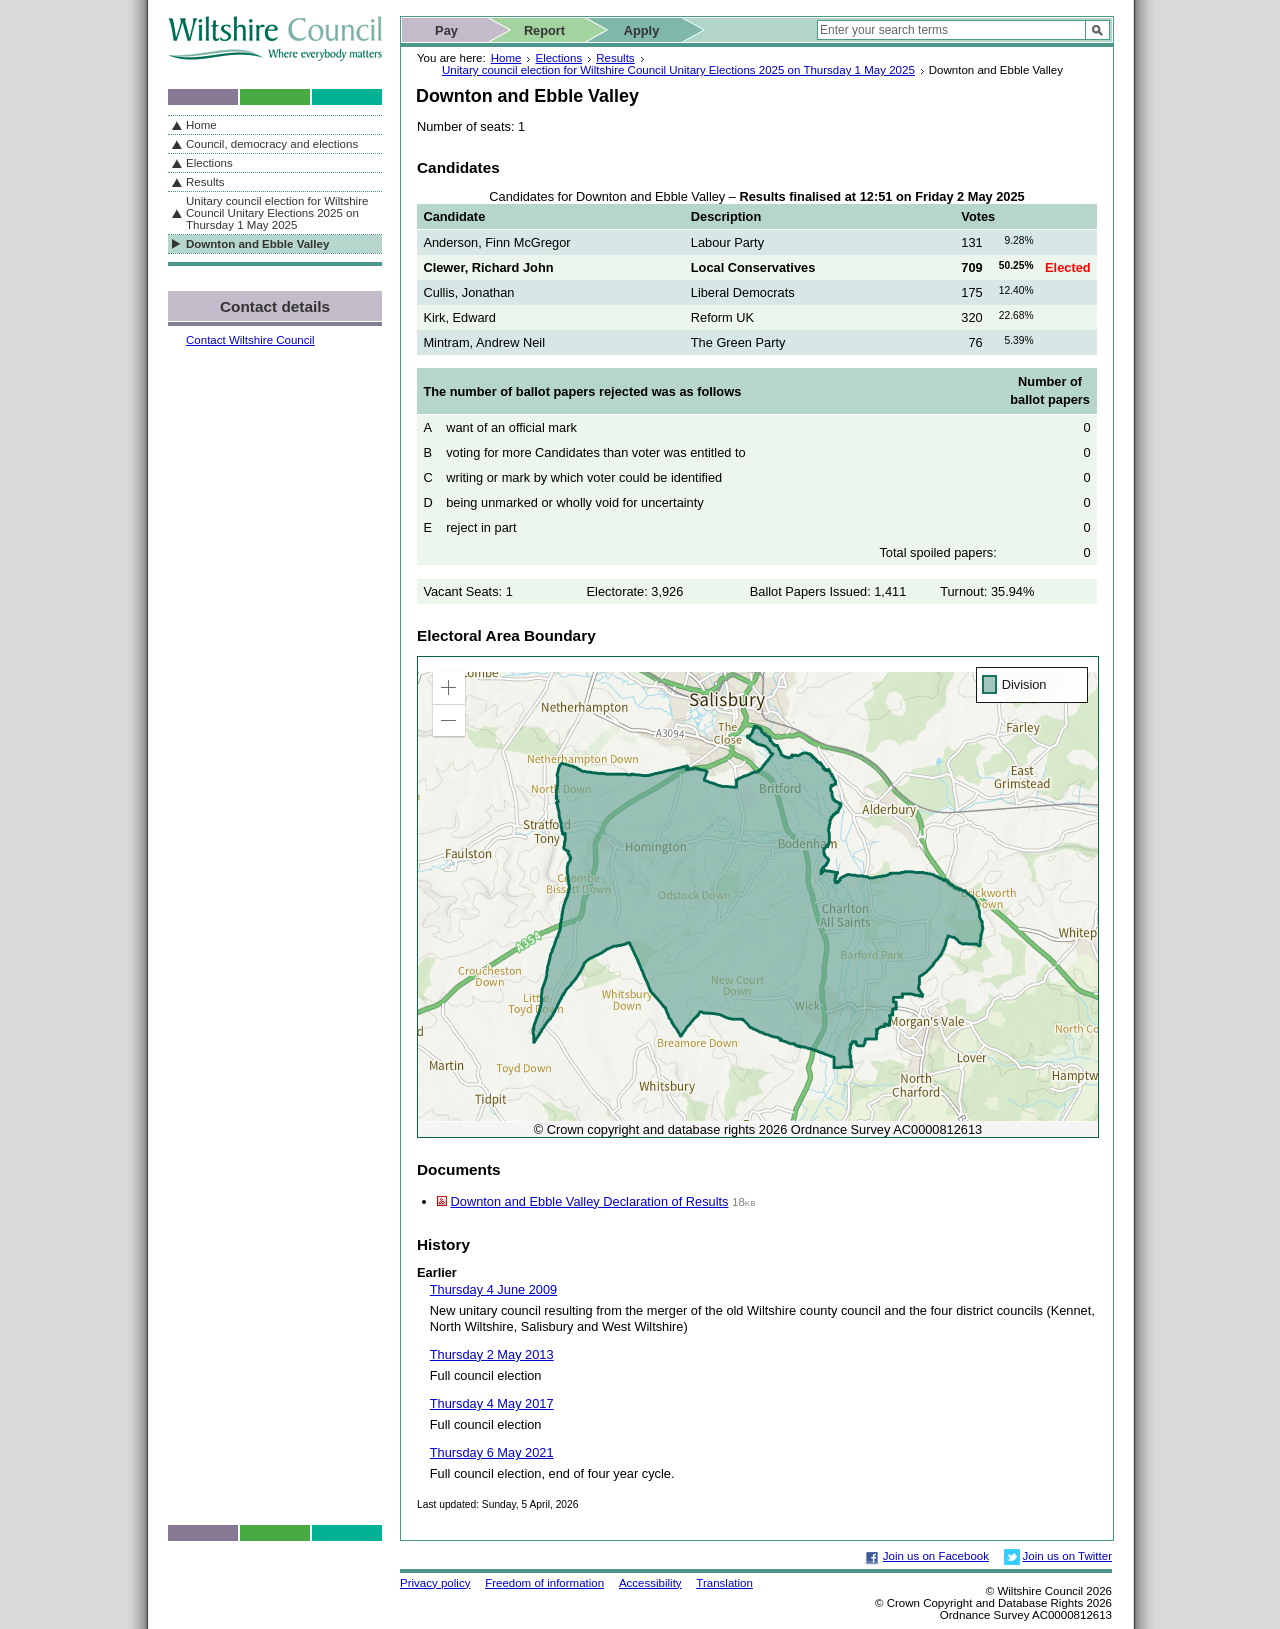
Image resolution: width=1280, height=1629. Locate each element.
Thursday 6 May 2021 (492, 1452)
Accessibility (650, 1583)
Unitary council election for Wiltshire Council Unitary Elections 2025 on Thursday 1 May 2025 (678, 70)
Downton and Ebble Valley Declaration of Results (590, 1201)
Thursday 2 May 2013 (492, 1354)
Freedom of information (544, 1583)
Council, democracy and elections (272, 144)
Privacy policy (435, 1583)
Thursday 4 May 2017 (492, 1403)
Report (544, 30)
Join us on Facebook (936, 1556)
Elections (558, 58)
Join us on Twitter (1067, 1556)
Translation (724, 1583)
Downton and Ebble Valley (257, 244)
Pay (446, 30)
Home (506, 58)
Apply (642, 30)
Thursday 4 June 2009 (493, 1289)
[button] (449, 688)
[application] (758, 897)
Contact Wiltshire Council (250, 340)
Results (615, 58)
